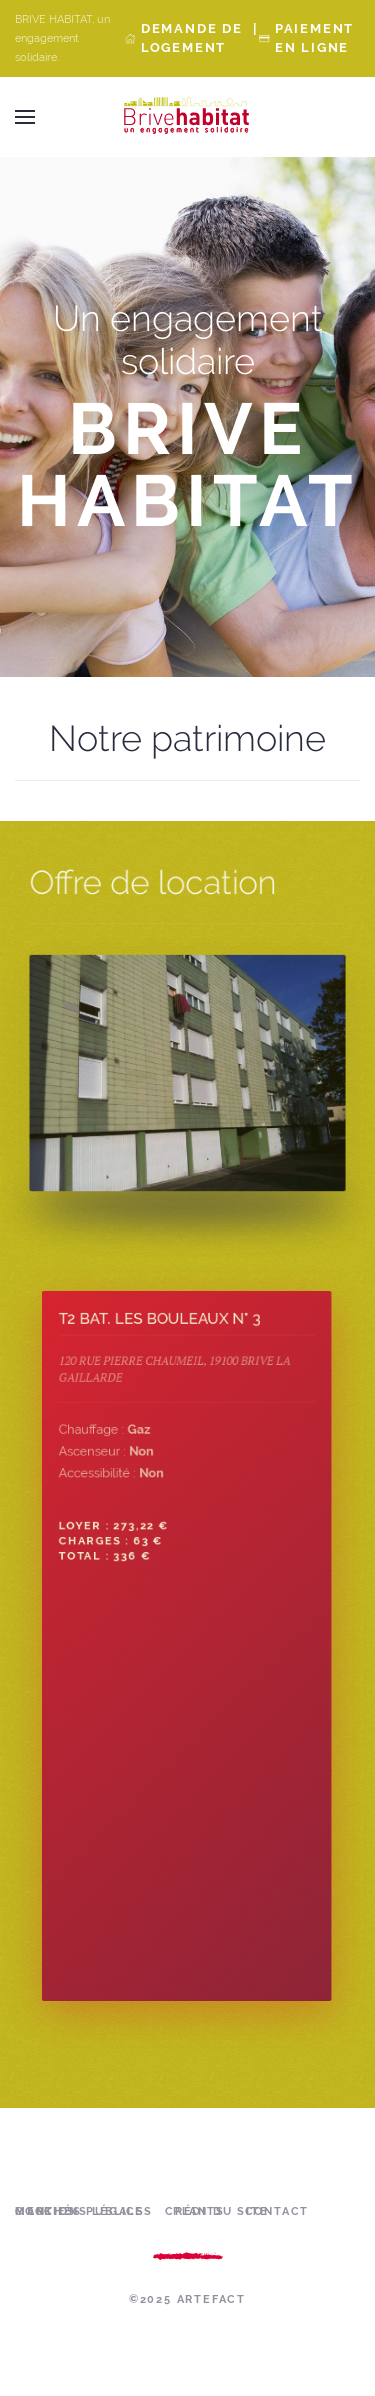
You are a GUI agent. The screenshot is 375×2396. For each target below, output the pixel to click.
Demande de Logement (192, 37)
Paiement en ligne (314, 37)
